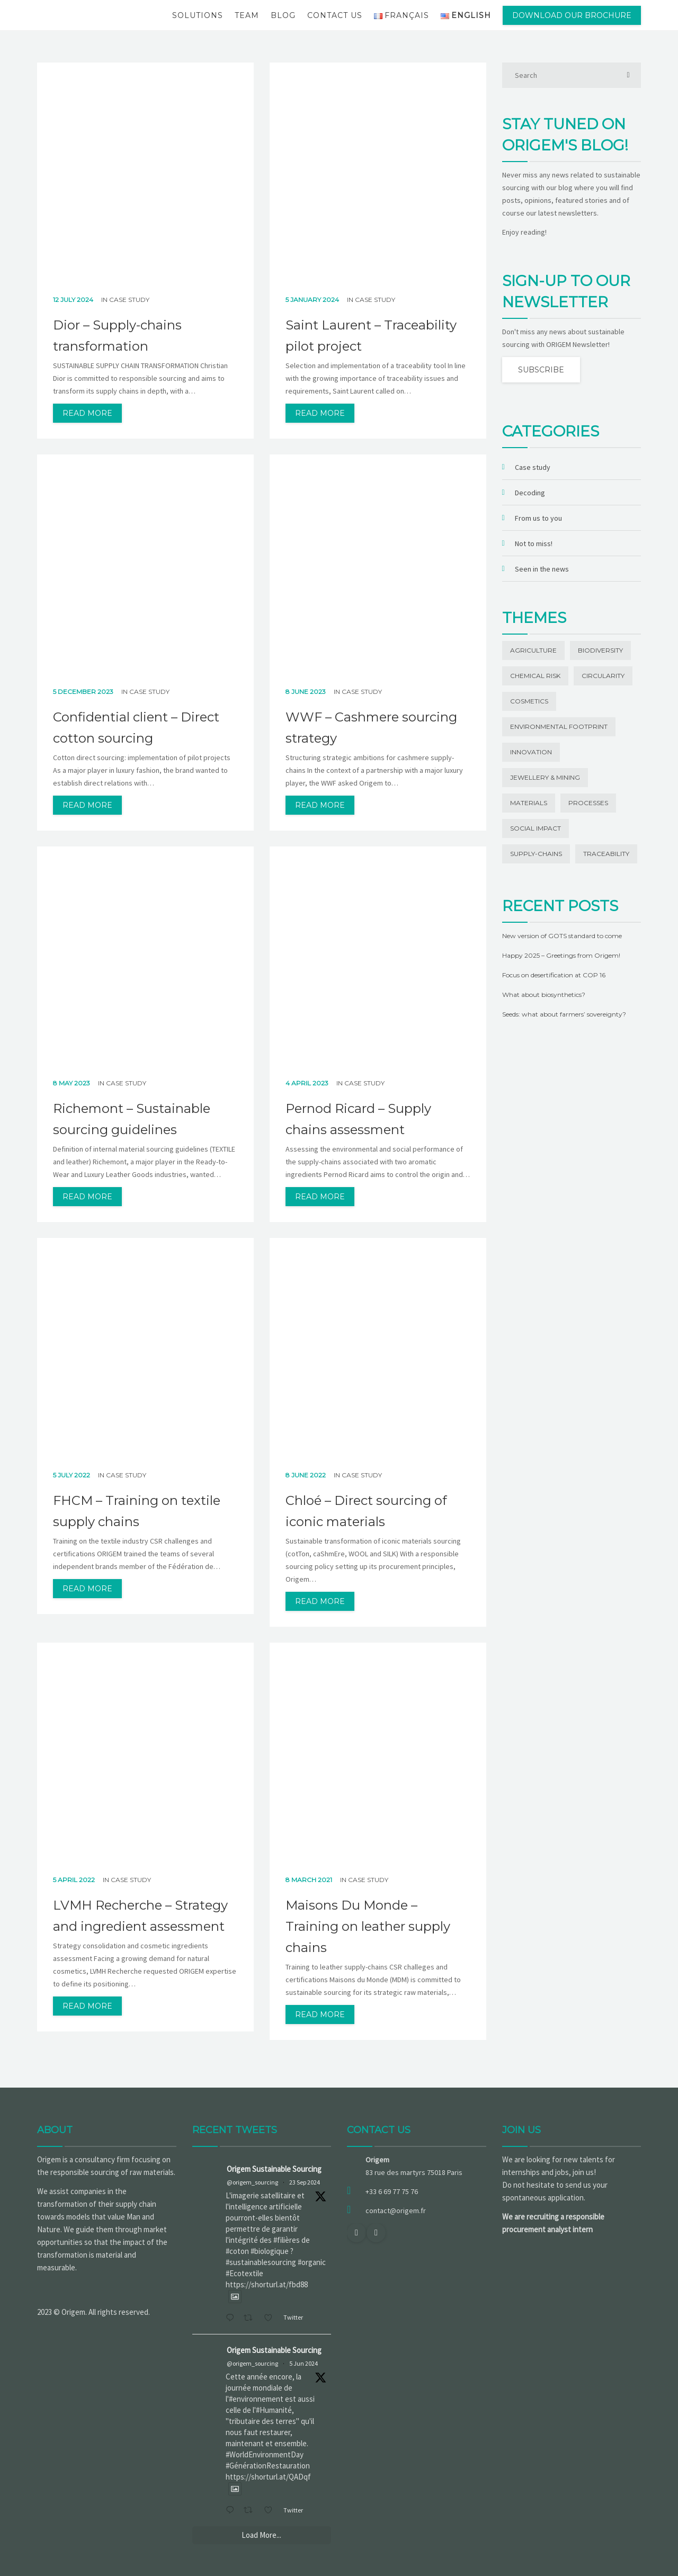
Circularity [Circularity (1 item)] (603, 676)
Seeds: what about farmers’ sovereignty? (564, 1014)
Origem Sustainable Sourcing (274, 2169)
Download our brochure (571, 15)
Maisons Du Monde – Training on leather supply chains (368, 1926)
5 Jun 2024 (303, 2363)
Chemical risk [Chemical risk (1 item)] (535, 676)
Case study (129, 300)
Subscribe (541, 370)
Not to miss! (533, 543)
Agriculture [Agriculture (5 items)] (533, 650)
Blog (283, 15)
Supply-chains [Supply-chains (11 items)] (536, 854)
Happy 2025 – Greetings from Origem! (561, 955)
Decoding (530, 492)
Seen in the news (542, 569)
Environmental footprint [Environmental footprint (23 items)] (559, 726)
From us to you (538, 518)
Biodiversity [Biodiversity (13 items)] (600, 650)
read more (87, 413)
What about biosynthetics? (543, 995)
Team (247, 15)
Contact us (334, 15)
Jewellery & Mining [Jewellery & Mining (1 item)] (545, 777)
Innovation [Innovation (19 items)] (531, 752)
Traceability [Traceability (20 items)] (606, 854)
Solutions (197, 15)
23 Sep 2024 (304, 2182)
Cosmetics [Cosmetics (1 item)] (529, 701)
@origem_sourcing (252, 2182)
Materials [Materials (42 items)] (528, 803)
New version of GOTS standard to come (562, 936)
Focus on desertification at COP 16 (553, 975)
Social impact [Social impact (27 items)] (535, 828)
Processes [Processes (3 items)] (588, 803)
